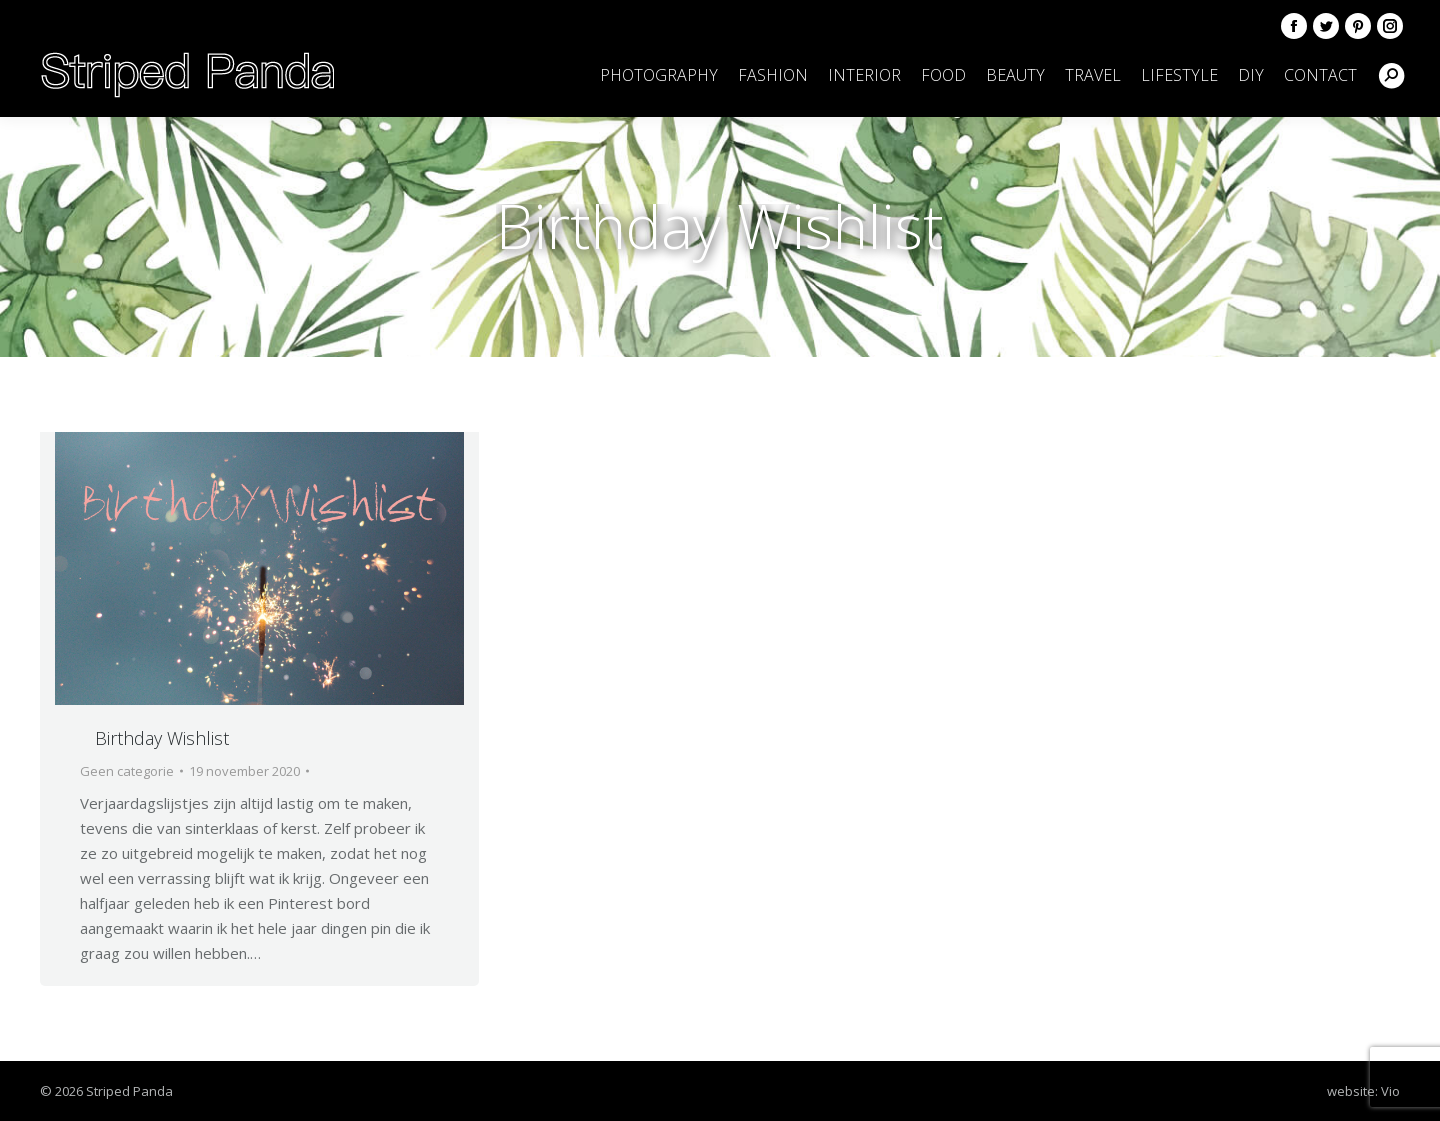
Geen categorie (127, 771)
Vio (1390, 1091)
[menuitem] (659, 75)
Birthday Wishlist (162, 738)
